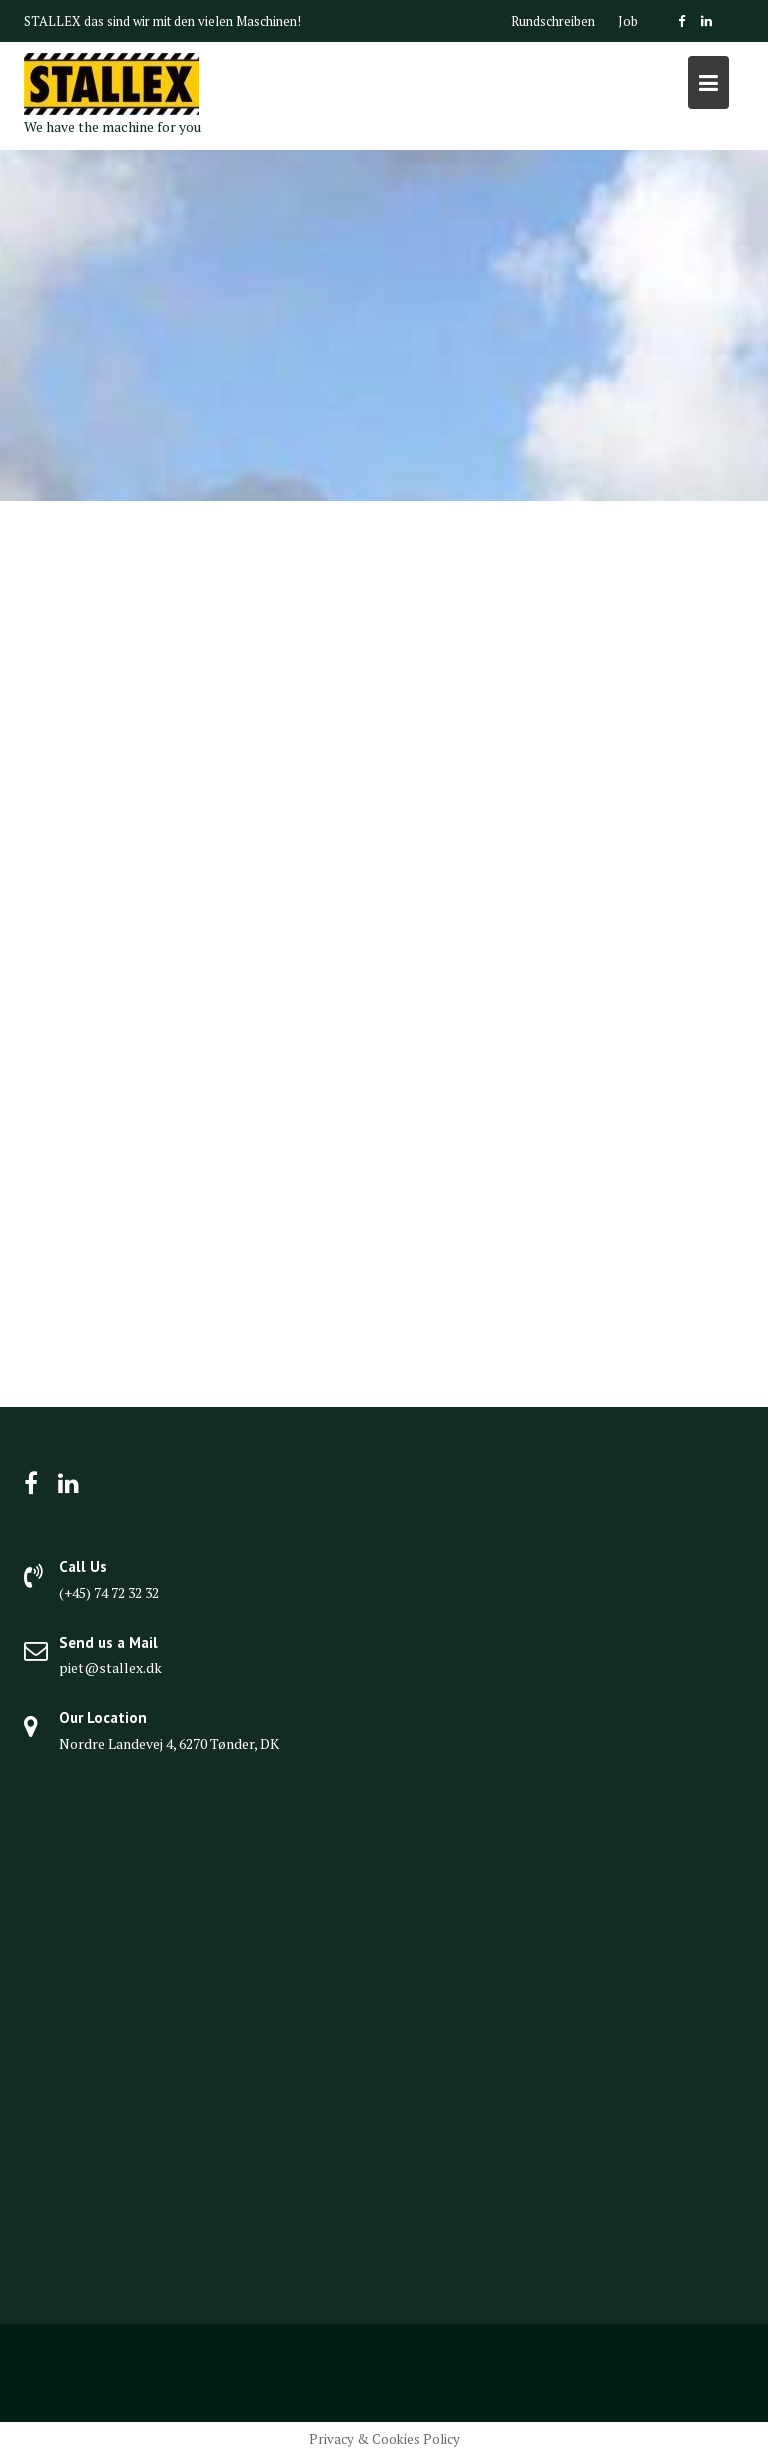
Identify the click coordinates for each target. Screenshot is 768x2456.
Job (628, 21)
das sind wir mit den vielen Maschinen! (192, 21)
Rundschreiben (553, 21)
